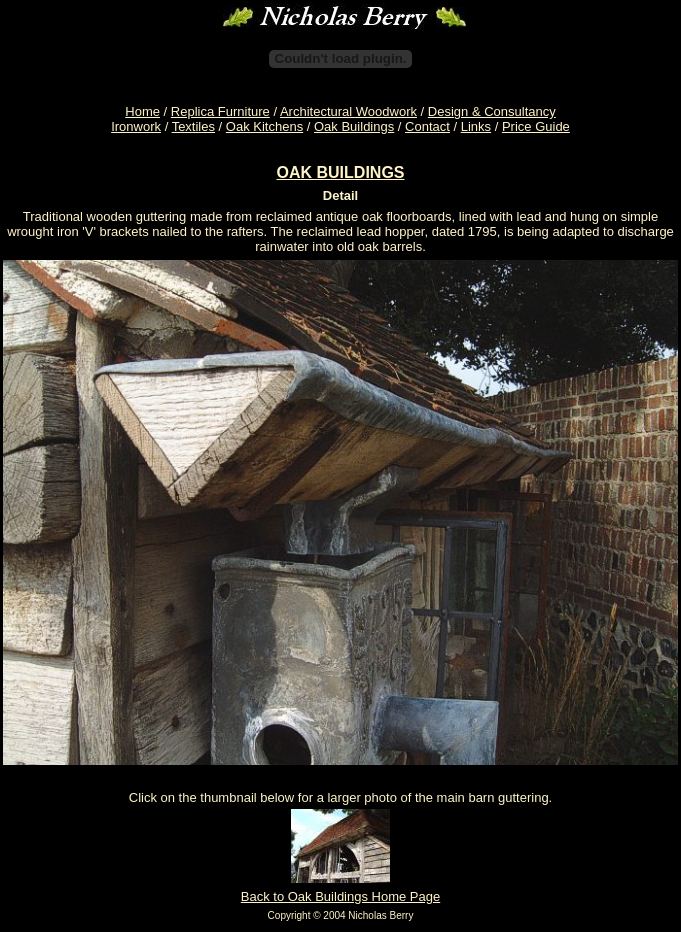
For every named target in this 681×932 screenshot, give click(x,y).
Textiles (193, 126)
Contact (427, 126)
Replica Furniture (220, 111)
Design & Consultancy (492, 111)
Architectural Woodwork (348, 111)
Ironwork (136, 126)
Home (142, 111)
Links (476, 126)
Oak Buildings (354, 126)
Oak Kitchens (264, 126)
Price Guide (536, 126)
